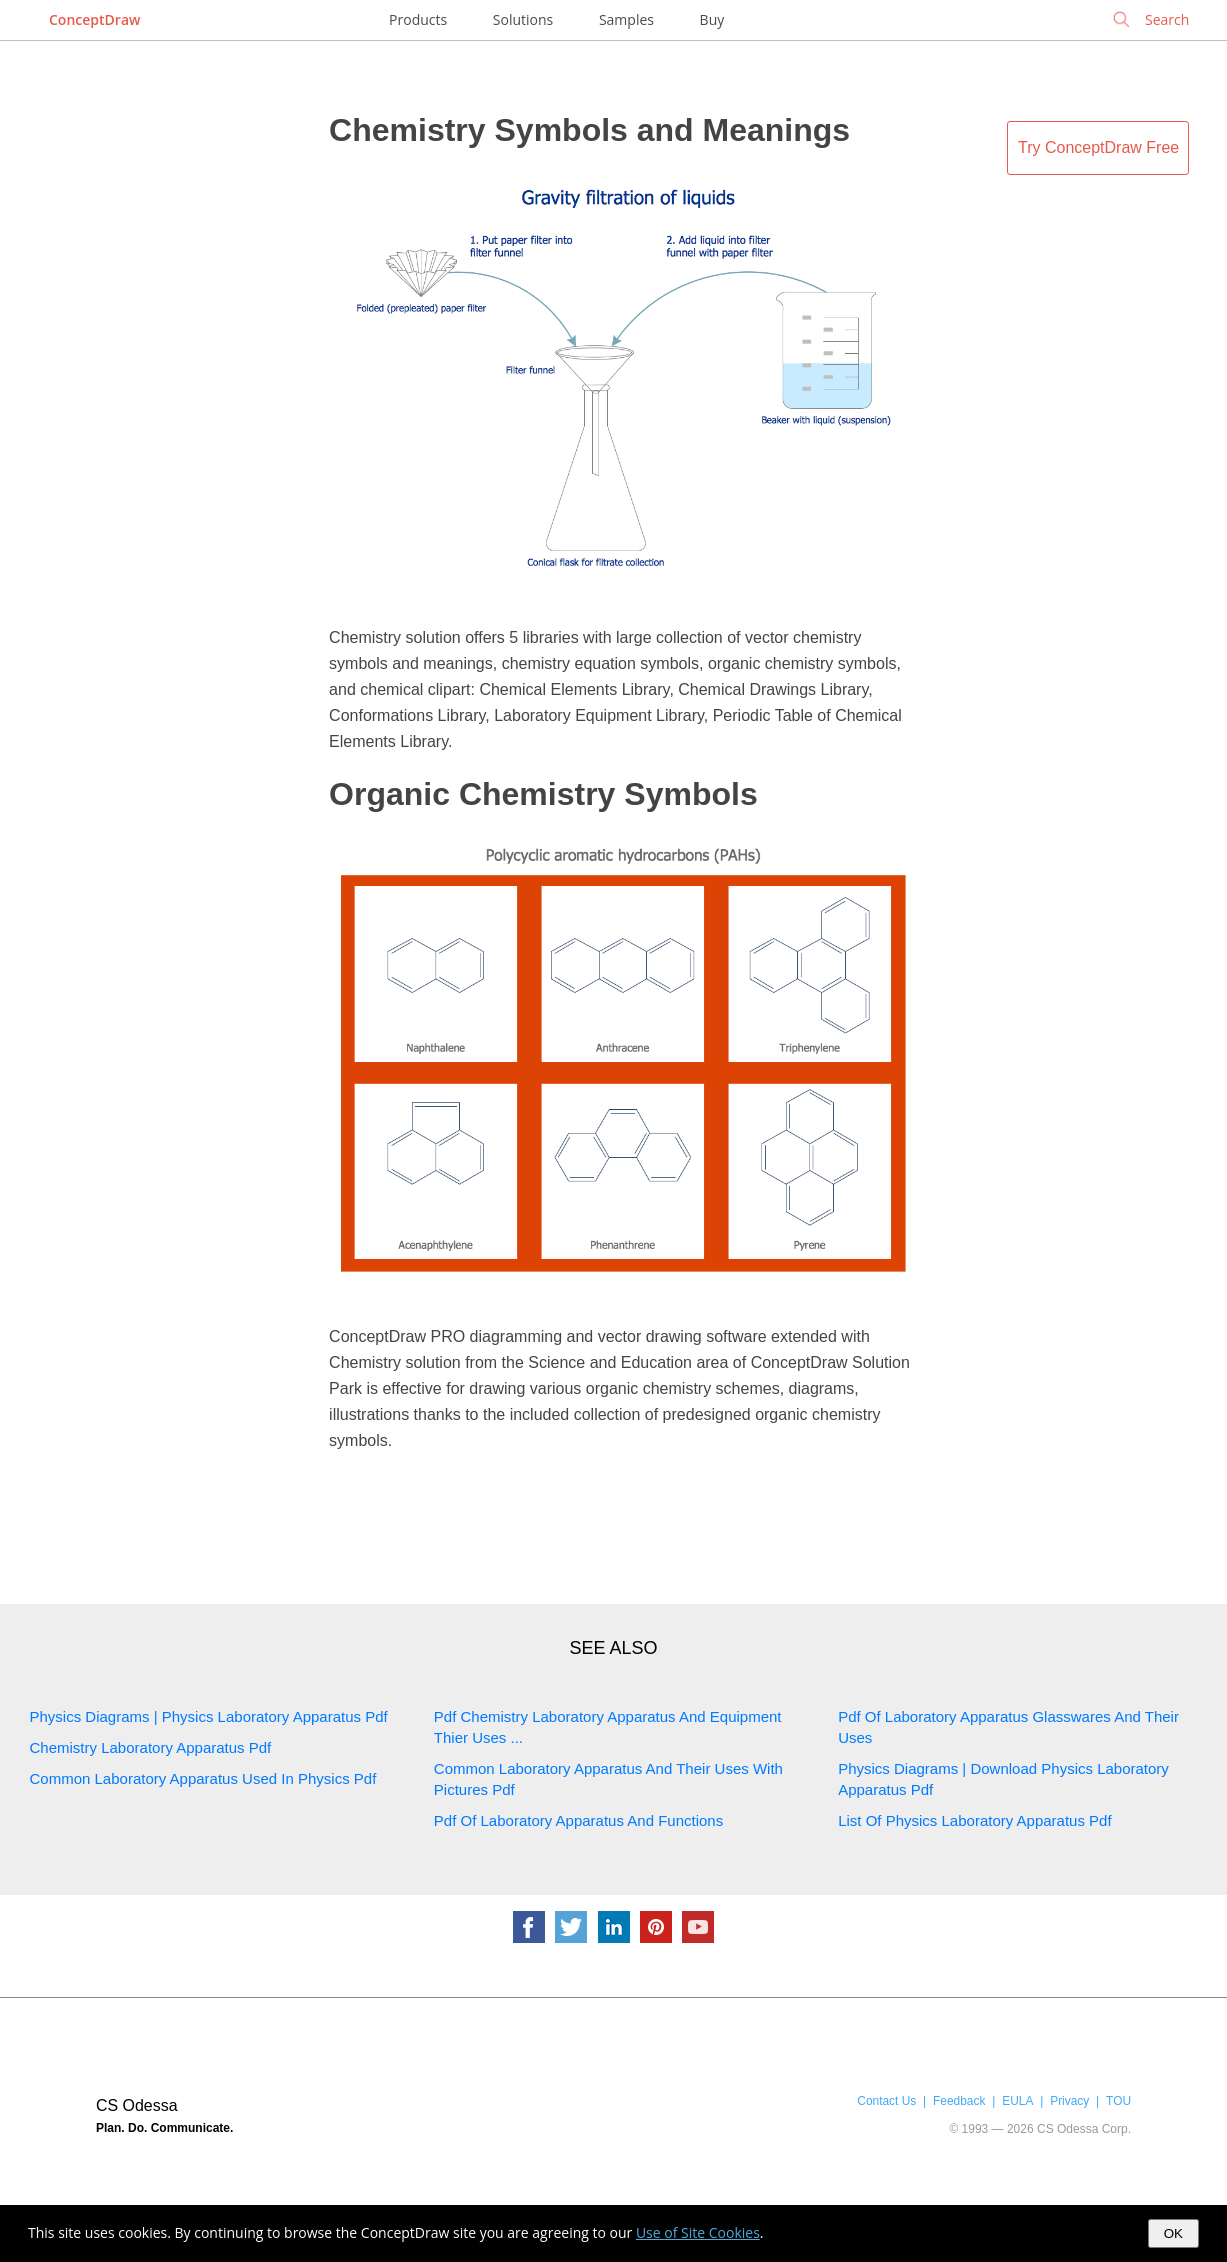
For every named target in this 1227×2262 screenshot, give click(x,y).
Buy (712, 19)
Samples (626, 19)
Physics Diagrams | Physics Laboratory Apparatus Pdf (209, 1716)
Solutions (523, 19)
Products (418, 19)
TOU (1118, 2101)
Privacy (1069, 2101)
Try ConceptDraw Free (1098, 147)
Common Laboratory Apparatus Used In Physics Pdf (203, 1778)
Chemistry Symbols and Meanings (589, 130)
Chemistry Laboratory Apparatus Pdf (151, 1747)
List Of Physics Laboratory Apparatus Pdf (974, 1820)
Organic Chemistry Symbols (543, 794)
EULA (1017, 2101)
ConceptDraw (94, 19)
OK (1173, 2233)
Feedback (959, 2101)
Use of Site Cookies (698, 2232)
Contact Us (886, 2101)
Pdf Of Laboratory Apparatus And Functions (578, 1820)
